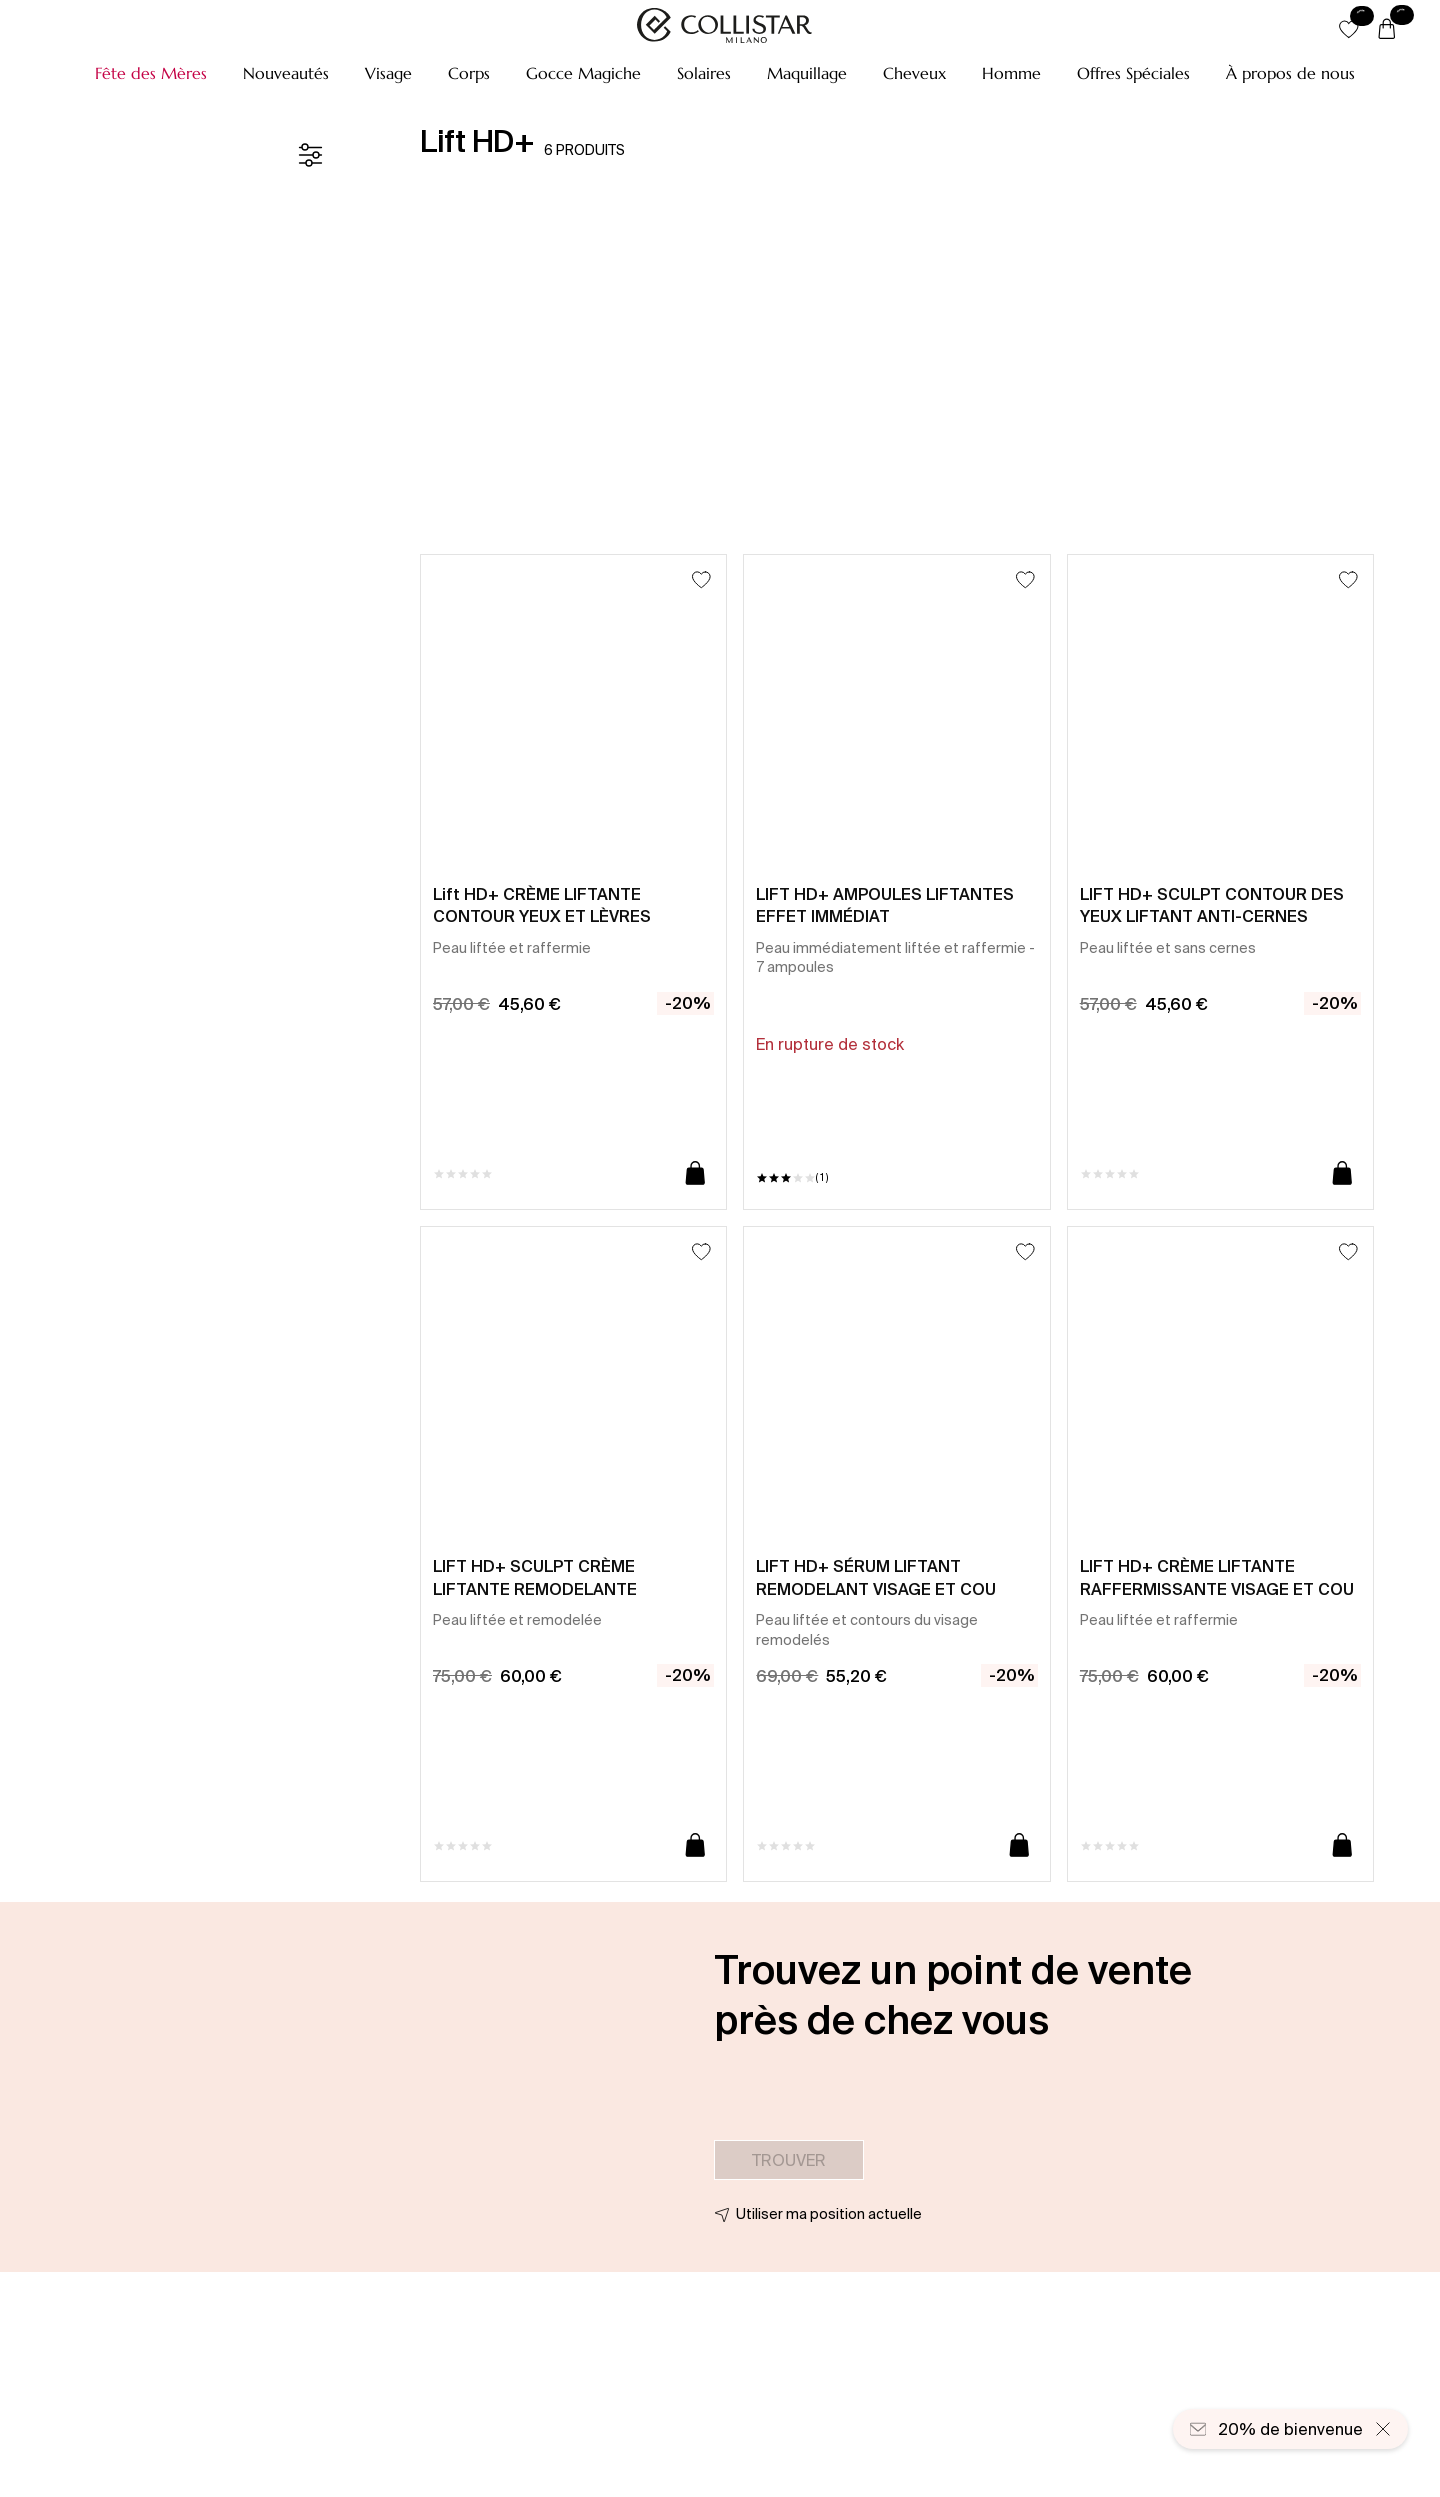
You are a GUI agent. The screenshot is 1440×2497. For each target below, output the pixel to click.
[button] (151, 73)
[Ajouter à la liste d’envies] (701, 579)
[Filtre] (310, 155)
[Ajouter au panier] (695, 1174)
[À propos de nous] (1290, 73)
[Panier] (1387, 30)
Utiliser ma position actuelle (829, 2214)
